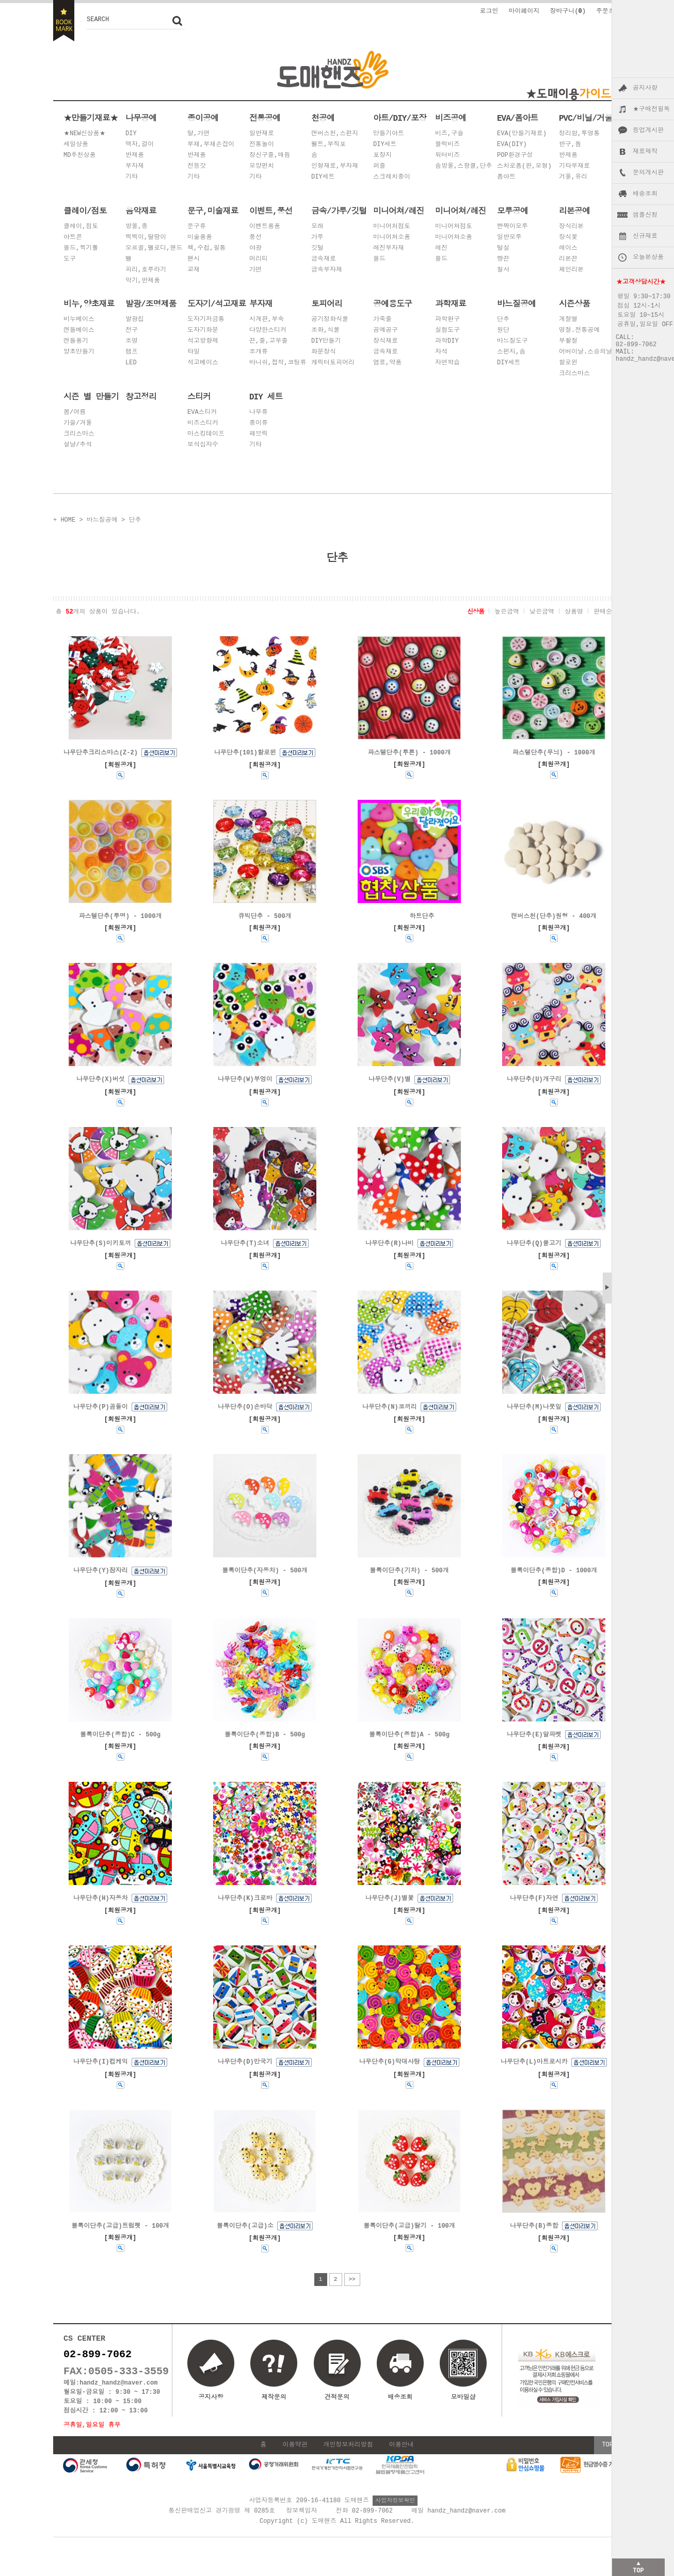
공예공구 (385, 330)
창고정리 (140, 396)
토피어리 (326, 303)
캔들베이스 (78, 330)
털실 (503, 248)
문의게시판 (648, 173)
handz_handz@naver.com (118, 2398)
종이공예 (202, 117)
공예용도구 (392, 303)
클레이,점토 (80, 226)
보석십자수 (202, 445)
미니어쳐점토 (453, 226)
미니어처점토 (391, 226)
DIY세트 (323, 177)
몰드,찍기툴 (80, 248)
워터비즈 (447, 155)
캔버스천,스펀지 (334, 134)
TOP (607, 2463)
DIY (131, 134)
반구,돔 (570, 144)
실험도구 (447, 330)
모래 (317, 226)
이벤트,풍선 (271, 210)
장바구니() (568, 10)
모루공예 (512, 210)
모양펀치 (261, 166)
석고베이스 (202, 363)
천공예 (322, 117)
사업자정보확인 (395, 2518)
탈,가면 (198, 134)
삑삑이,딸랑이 (145, 237)
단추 (503, 319)
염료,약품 (387, 363)
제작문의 (274, 2407)
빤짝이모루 (512, 226)
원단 (503, 330)
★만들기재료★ (90, 117)
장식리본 (571, 226)
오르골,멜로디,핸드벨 (153, 254)
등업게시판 (648, 130)
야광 (255, 248)
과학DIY (447, 341)
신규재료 (645, 236)
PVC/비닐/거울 (585, 117)
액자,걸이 (139, 144)
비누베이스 (78, 319)
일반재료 (261, 134)
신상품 (475, 610)
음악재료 (140, 210)
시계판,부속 (266, 319)
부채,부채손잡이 (210, 144)
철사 (503, 270)
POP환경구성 (515, 155)
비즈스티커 (202, 423)
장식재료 (385, 341)
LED (131, 363)
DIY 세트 (265, 396)
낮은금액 (541, 610)
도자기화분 (202, 330)
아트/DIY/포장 (399, 117)
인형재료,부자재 (334, 166)
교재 (193, 270)
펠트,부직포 (328, 144)
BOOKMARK (63, 20)
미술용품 (199, 237)
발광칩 (134, 319)
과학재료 (450, 303)
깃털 (317, 248)
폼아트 (506, 177)
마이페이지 (523, 10)
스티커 (199, 396)
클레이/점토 (85, 210)
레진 (441, 248)
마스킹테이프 (205, 434)
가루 (317, 237)
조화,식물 (325, 330)
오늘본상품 (648, 257)
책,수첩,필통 (206, 248)
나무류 (258, 412)
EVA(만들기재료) (522, 134)
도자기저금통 (205, 319)
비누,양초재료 (89, 303)
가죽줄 (382, 319)
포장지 (382, 155)
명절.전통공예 (579, 330)
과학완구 (447, 319)
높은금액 (506, 610)
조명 (131, 341)
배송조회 (645, 194)
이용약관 (294, 2463)
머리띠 (258, 259)
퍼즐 (379, 166)
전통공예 (264, 117)
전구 (131, 330)
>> (351, 2290)
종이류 (258, 423)
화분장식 (323, 352)
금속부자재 (326, 270)
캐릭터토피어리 (333, 363)
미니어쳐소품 (391, 237)
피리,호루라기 (145, 270)
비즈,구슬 (449, 134)
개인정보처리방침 (348, 2463)
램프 (131, 352)
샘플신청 (645, 215)
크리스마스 (574, 373)
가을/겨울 (77, 423)
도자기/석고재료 (216, 303)
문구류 (196, 226)
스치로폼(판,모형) (524, 166)
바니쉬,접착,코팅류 (277, 363)
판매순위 (605, 610)
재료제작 (645, 151)
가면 (255, 270)
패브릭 (258, 434)
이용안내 (401, 2463)
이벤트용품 (264, 226)
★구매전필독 (651, 109)
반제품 (134, 155)
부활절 (568, 341)
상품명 (574, 610)
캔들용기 (75, 341)
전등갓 (196, 166)
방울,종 (136, 226)
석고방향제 (202, 341)
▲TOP (638, 2565)
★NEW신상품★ (84, 134)
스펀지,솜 (511, 352)
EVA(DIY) (512, 144)
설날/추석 (77, 445)
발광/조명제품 (150, 303)
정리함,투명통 (579, 134)
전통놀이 (261, 144)
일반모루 (509, 237)
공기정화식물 (329, 319)
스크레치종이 (391, 177)
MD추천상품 (79, 155)
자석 (441, 352)
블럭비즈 (447, 144)
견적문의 (337, 2407)
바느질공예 (516, 303)
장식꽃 (568, 237)
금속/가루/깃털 (338, 210)
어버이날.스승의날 (585, 352)
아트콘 (72, 237)
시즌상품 (574, 303)
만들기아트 (388, 134)
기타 (131, 177)
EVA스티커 (202, 412)
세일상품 (75, 144)
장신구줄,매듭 (269, 155)
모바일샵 (462, 2386)
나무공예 (140, 117)
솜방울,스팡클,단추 (463, 166)
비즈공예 (450, 117)
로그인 (488, 10)
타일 (193, 352)
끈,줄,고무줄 (268, 341)
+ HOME (64, 519)
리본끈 (568, 259)
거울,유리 (573, 177)
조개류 (258, 352)
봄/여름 (74, 412)
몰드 (379, 259)
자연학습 (447, 363)
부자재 (134, 166)
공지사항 (645, 88)
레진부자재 (388, 248)
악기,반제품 (142, 281)
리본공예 (574, 210)
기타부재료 (574, 166)
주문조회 (608, 10)
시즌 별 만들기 (91, 396)
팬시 (193, 259)
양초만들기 (78, 352)
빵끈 (503, 259)
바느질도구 (512, 341)
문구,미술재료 (212, 210)
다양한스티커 (267, 330)
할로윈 (568, 363)
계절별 (568, 319)
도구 (69, 259)
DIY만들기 (326, 341)
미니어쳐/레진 (398, 210)
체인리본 (571, 270)
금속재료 (323, 259)
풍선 (255, 237)
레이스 (568, 248)
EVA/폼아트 (517, 117)
